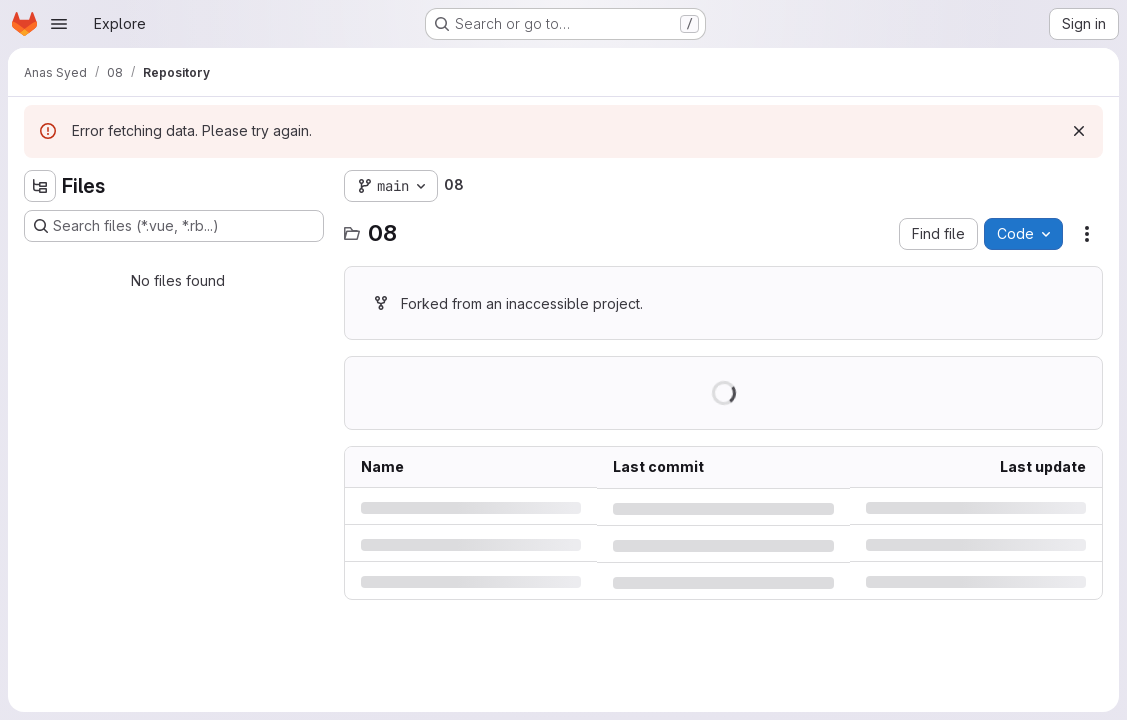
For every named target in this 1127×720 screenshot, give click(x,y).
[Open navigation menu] (59, 24)
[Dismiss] (1079, 131)
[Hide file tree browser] (40, 186)
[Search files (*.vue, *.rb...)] (174, 226)
